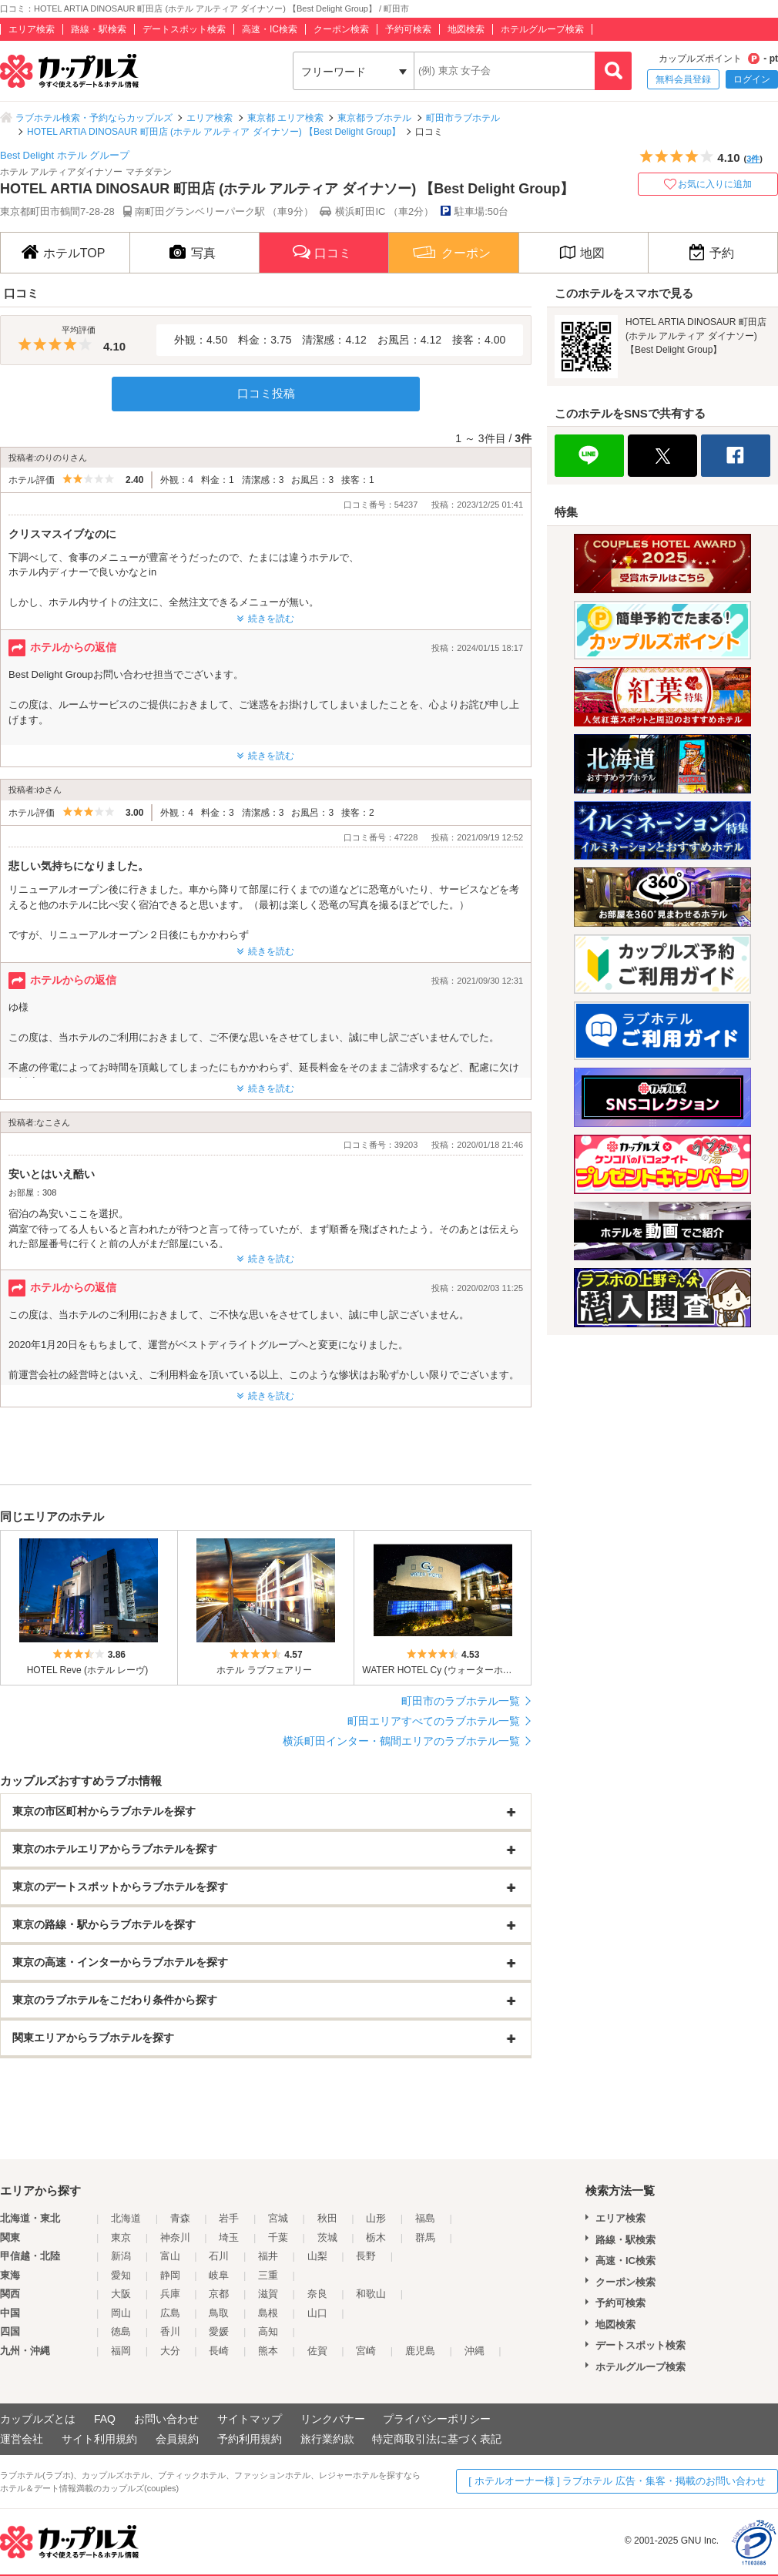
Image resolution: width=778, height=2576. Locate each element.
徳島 (121, 2331)
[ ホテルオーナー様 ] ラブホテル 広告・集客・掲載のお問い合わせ (617, 2481)
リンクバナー (332, 2419)
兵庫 (170, 2293)
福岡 (121, 2350)
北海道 (126, 2218)
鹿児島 (420, 2350)
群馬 (425, 2237)
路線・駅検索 (98, 29)
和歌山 (371, 2293)
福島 (425, 2218)
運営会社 (21, 2439)
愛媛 (219, 2331)
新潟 (121, 2256)
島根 (268, 2313)
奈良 (317, 2293)
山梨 (317, 2256)
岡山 (121, 2313)
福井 (268, 2256)
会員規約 (177, 2439)
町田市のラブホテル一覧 (460, 1701)
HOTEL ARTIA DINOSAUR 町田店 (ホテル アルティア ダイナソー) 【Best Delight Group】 (214, 131)
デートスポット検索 (184, 29)
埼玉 (229, 2237)
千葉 (278, 2237)
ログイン (751, 79)
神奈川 (175, 2237)
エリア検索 (31, 29)
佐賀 (317, 2350)
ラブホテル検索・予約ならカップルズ (94, 117)
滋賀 (268, 2293)
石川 (219, 2256)
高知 (268, 2331)
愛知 (121, 2275)
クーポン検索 (341, 29)
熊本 (268, 2350)
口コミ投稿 (266, 393)
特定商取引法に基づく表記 (436, 2439)
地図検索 (466, 29)
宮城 (278, 2218)
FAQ (105, 2419)
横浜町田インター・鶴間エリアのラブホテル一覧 (401, 1741)
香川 (170, 2331)
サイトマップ (249, 2419)
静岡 (170, 2275)
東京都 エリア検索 (285, 117)
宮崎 (366, 2350)
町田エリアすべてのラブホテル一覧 (433, 1721)
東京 (121, 2237)
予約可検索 (408, 29)
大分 (170, 2350)
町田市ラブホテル (463, 117)
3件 (753, 158)
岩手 (229, 2218)
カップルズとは (37, 2419)
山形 (376, 2218)
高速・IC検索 (269, 29)
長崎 (219, 2350)
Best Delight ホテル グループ (64, 155)
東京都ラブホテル (374, 117)
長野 (366, 2256)
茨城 (327, 2237)
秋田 (327, 2218)
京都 (219, 2293)
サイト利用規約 (99, 2439)
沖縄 (474, 2350)
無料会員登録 (683, 79)
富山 (170, 2256)
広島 (170, 2313)
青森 (180, 2218)
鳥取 (219, 2313)
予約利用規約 (249, 2439)
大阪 (121, 2293)
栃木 (376, 2237)
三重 (268, 2275)
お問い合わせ (166, 2419)
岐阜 (219, 2275)
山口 (317, 2313)
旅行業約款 (327, 2439)
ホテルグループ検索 (542, 29)
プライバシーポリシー (437, 2419)
